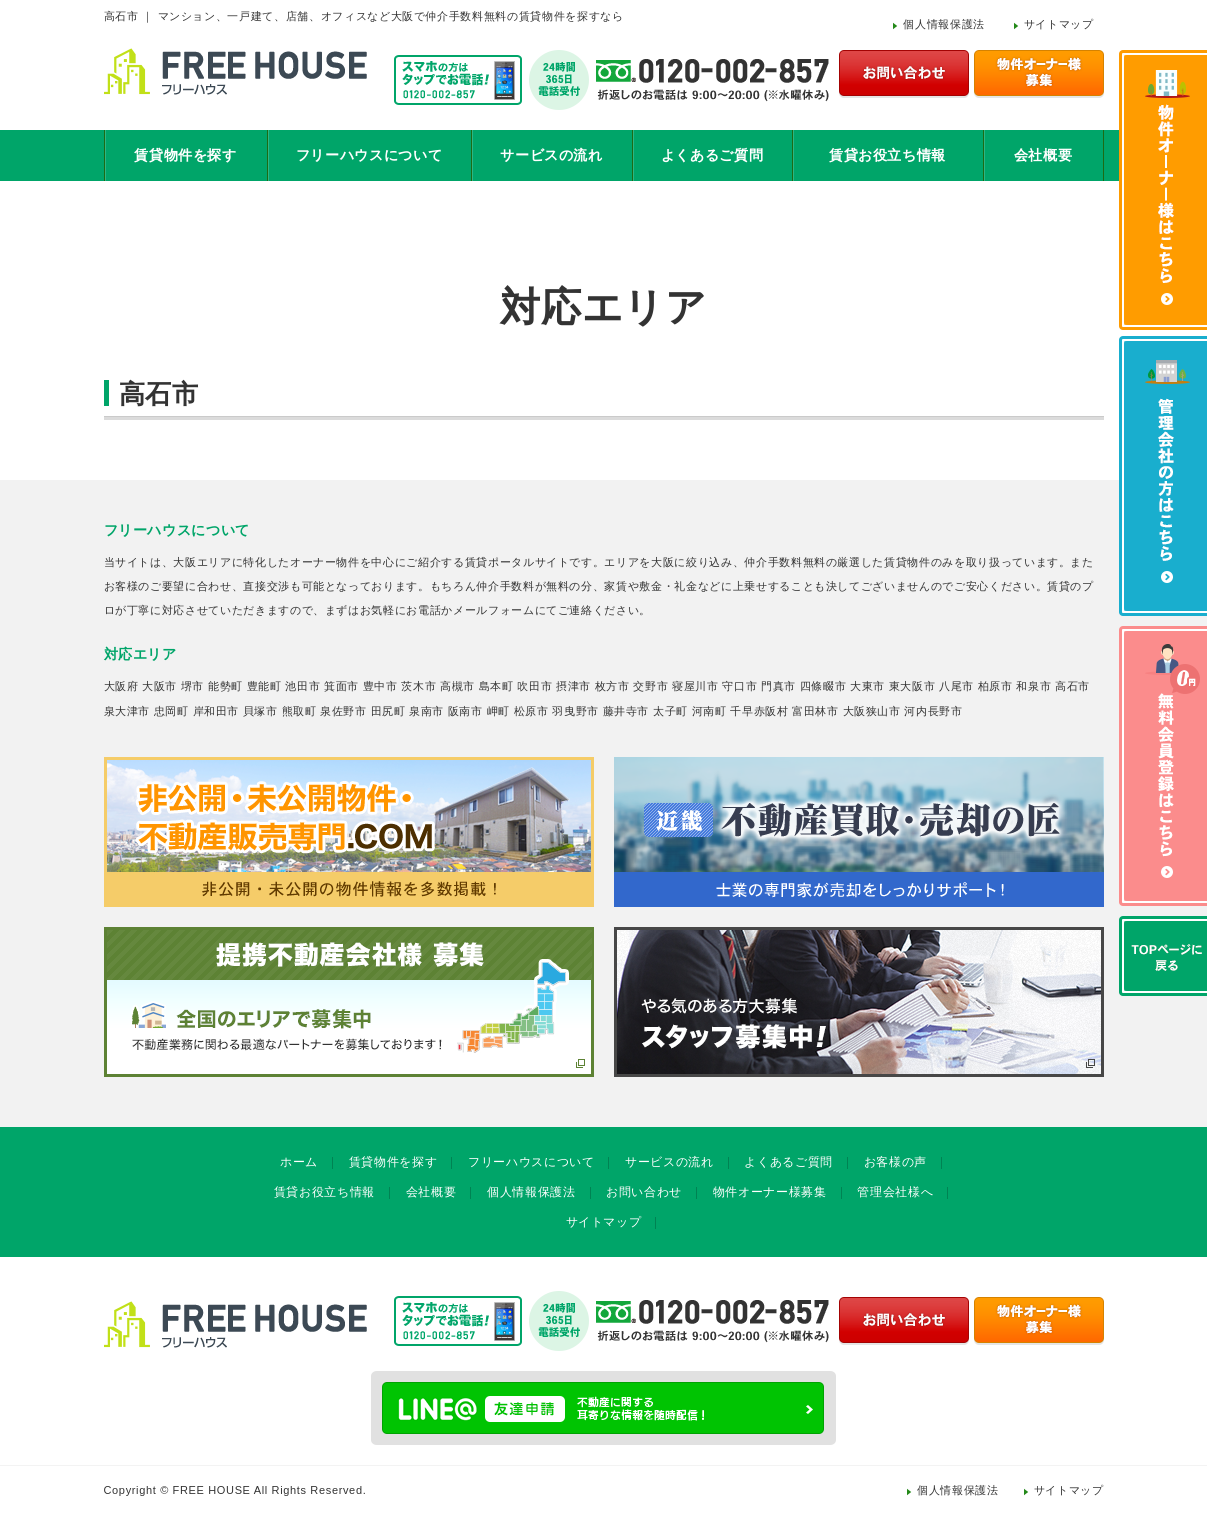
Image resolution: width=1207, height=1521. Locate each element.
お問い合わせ (644, 1192)
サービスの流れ (551, 155)
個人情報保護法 (944, 24)
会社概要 (1043, 155)
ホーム (299, 1162)
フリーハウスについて (369, 155)
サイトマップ (1059, 24)
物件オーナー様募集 (770, 1192)
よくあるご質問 (712, 155)
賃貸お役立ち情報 (887, 155)
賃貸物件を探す (185, 155)
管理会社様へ (895, 1192)
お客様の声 (895, 1162)
